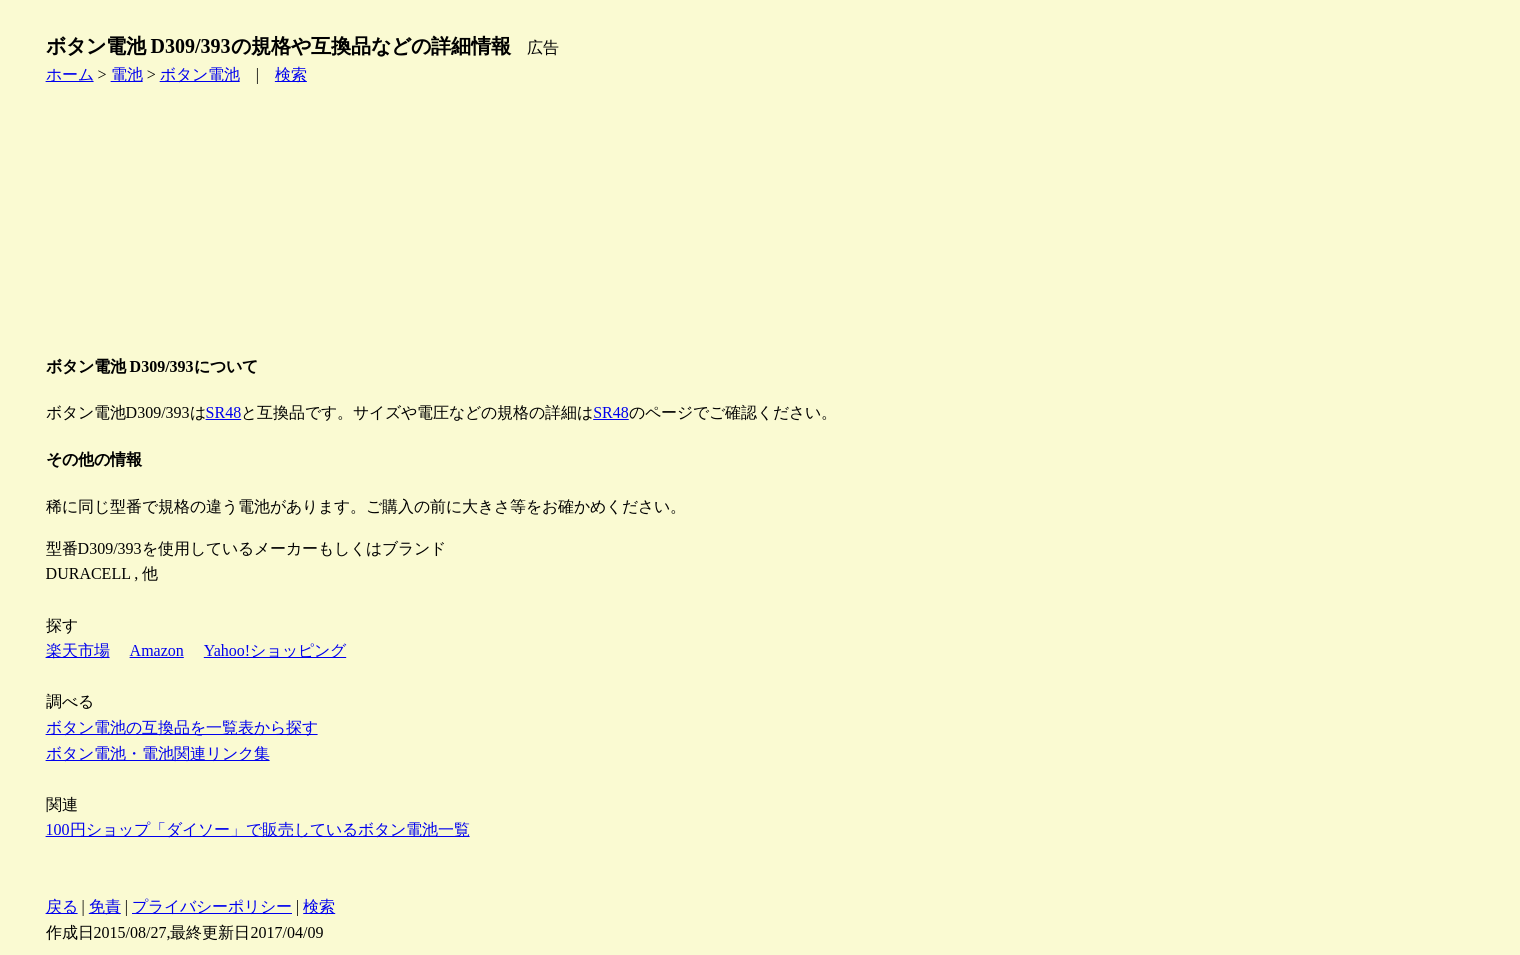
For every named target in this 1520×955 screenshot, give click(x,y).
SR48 (224, 412)
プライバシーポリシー (212, 906)
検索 (291, 74)
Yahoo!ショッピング (275, 650)
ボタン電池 (200, 74)
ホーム (70, 74)
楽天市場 (78, 650)
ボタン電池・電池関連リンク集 (158, 753)
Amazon (157, 650)
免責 (105, 906)
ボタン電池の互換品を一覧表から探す (182, 727)
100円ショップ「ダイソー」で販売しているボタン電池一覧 (258, 829)
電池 (127, 74)
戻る (62, 906)
